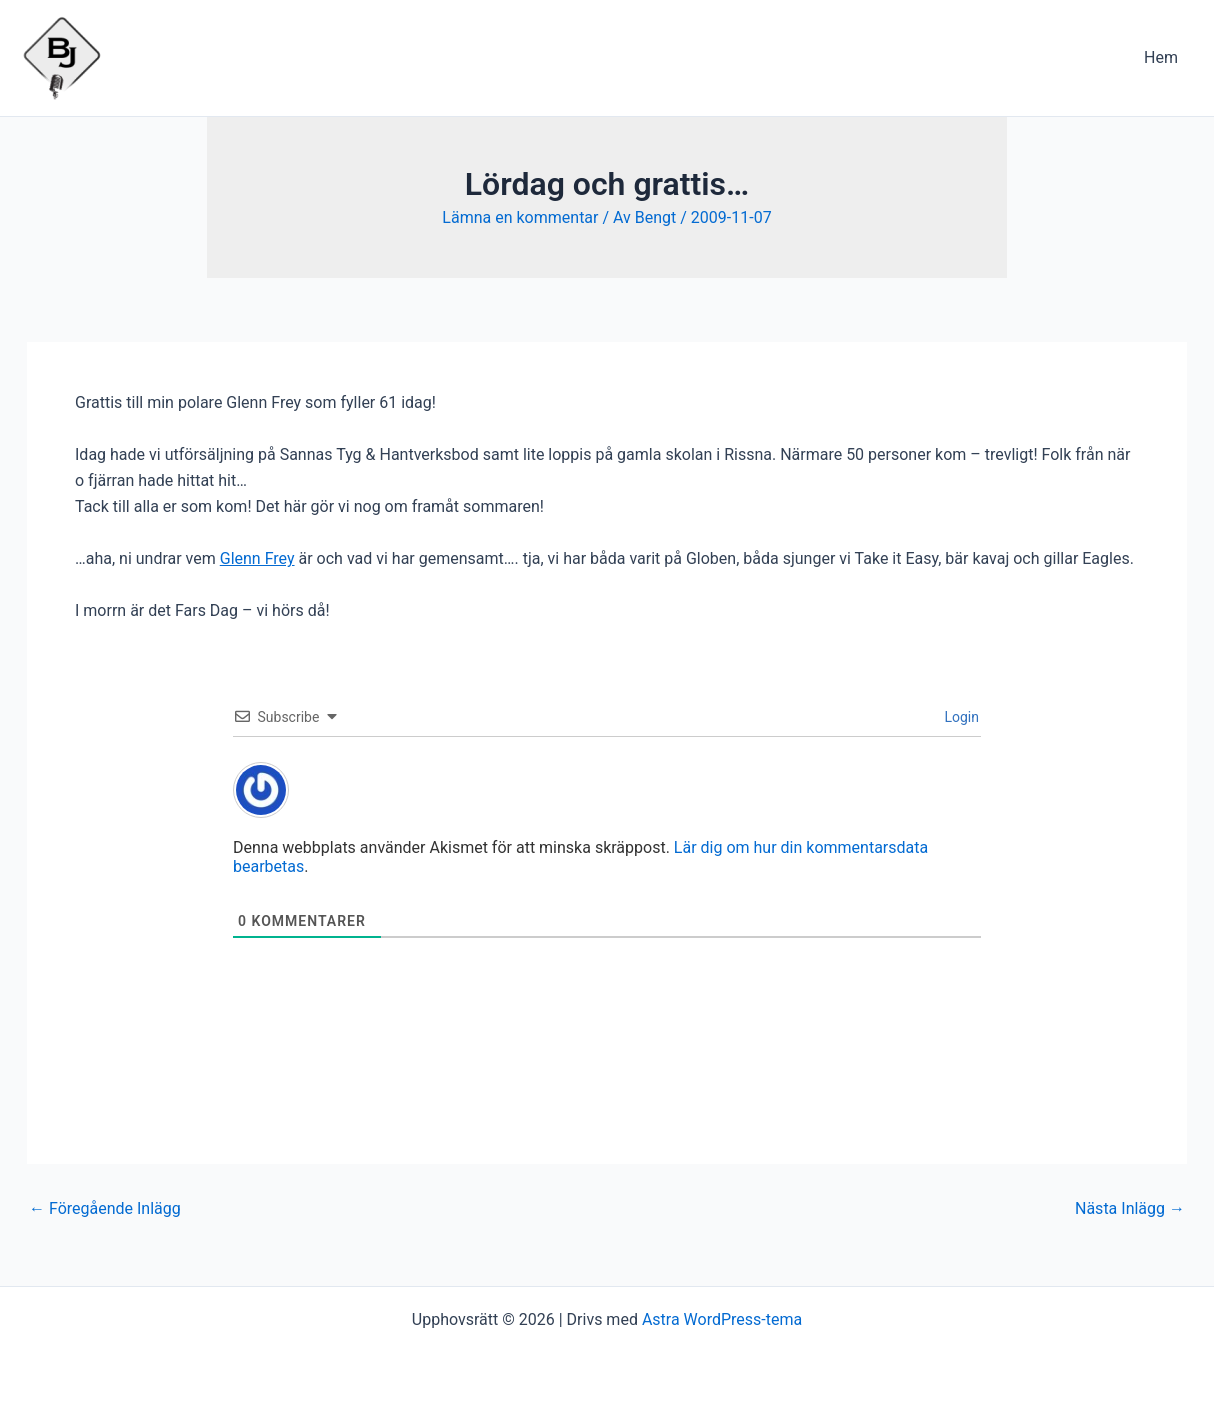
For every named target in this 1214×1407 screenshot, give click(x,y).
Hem (1161, 57)
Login (960, 717)
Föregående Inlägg (105, 1209)
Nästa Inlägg (1130, 1209)
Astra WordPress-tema (722, 1319)
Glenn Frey (257, 558)
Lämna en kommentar (520, 217)
